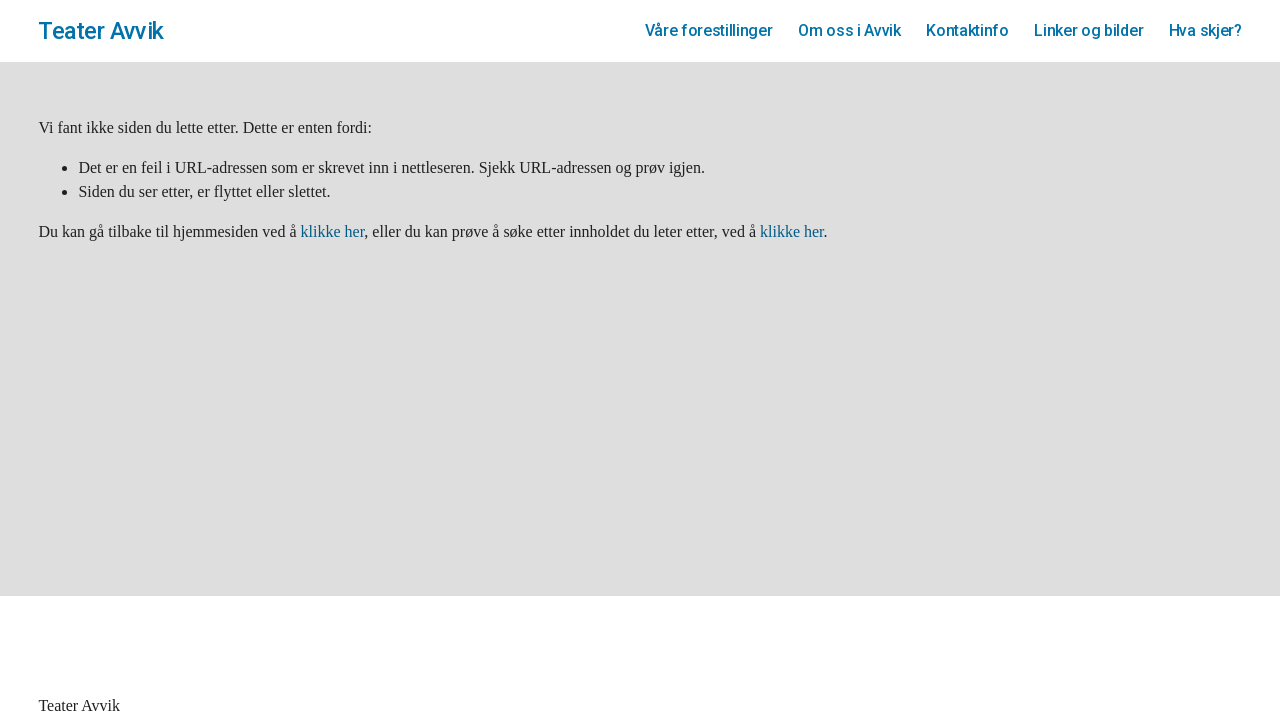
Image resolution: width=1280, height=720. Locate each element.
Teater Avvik (100, 31)
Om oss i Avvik (849, 30)
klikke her (333, 231)
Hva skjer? (1205, 30)
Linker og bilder (1088, 30)
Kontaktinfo (967, 30)
